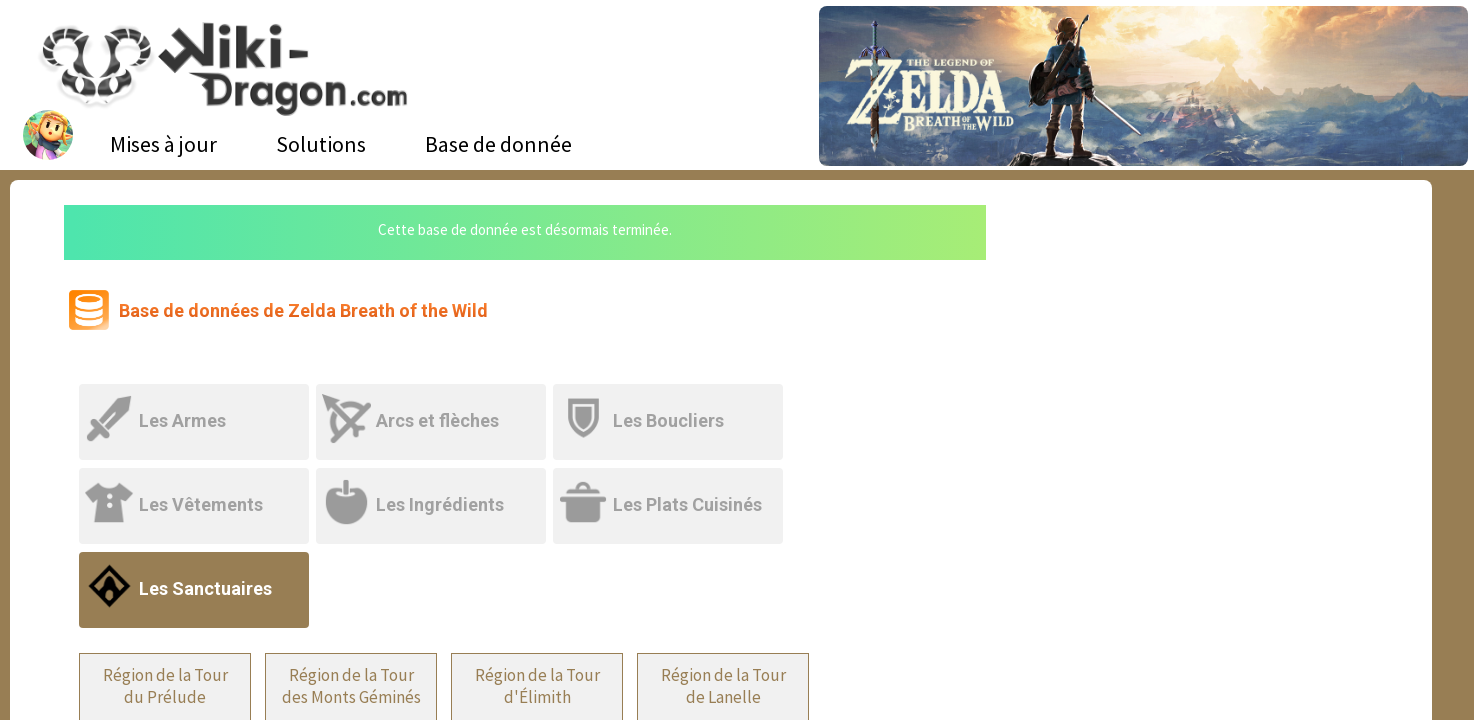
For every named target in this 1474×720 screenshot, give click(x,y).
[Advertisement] (1198, 355)
